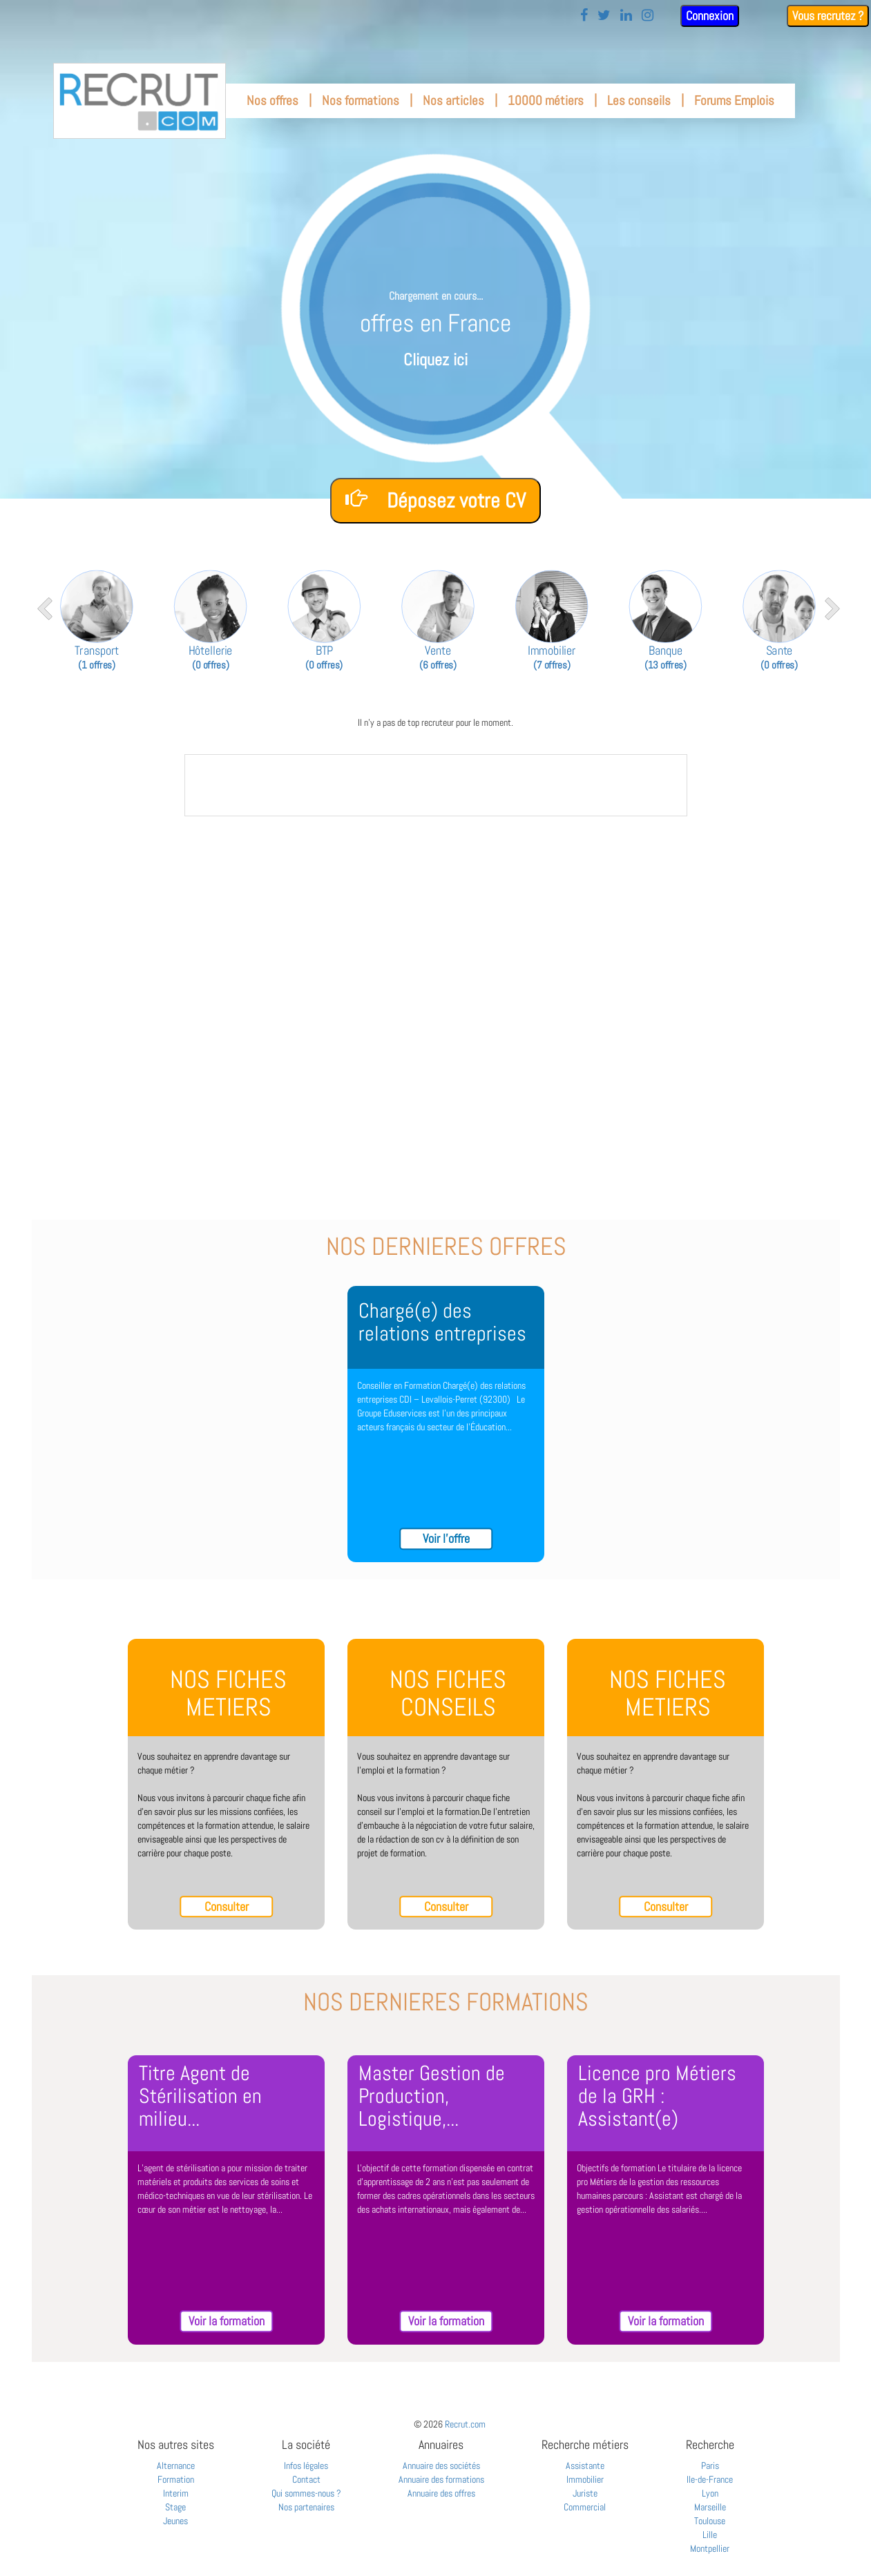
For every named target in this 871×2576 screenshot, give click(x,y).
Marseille (710, 2507)
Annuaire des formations (441, 2479)
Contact (306, 2479)
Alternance (176, 2465)
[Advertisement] (436, 930)
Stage (175, 2507)
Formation (175, 2479)
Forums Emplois (734, 100)
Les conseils (639, 100)
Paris (710, 2465)
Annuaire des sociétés (441, 2465)
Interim (176, 2493)
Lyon (710, 2493)
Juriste (585, 2493)
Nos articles (453, 100)
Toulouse (709, 2521)
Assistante (585, 2465)
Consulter (226, 1906)
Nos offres (272, 100)
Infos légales (306, 2465)
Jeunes (175, 2521)
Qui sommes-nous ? (306, 2493)
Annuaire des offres (441, 2493)
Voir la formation (227, 2321)
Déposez (435, 500)
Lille (709, 2534)
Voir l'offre (446, 1538)
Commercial (585, 2507)
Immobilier (585, 2479)
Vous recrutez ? (827, 15)
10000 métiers (546, 100)
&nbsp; (435, 785)
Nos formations (360, 100)
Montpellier (709, 2548)
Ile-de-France (710, 2479)
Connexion (710, 15)
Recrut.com (465, 2424)
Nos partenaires (306, 2507)
